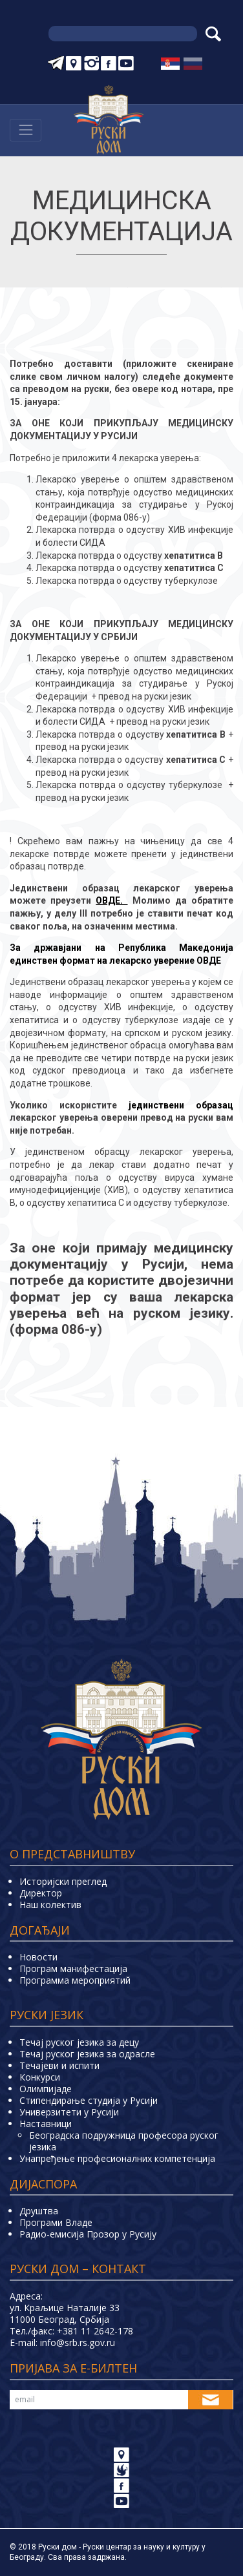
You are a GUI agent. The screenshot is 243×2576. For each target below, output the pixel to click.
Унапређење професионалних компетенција (117, 2158)
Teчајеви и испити (59, 2065)
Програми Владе (55, 2222)
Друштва (38, 2211)
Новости (38, 1957)
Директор (40, 1893)
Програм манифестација (73, 1968)
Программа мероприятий (75, 1980)
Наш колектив (50, 1904)
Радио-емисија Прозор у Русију (87, 2234)
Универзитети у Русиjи (69, 2112)
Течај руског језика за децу (79, 2042)
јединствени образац (181, 1105)
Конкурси (39, 2077)
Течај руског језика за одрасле (87, 2054)
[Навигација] (25, 130)
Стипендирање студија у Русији (88, 2100)
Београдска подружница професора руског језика (123, 2141)
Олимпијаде (45, 2089)
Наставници (45, 2123)
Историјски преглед (63, 1881)
